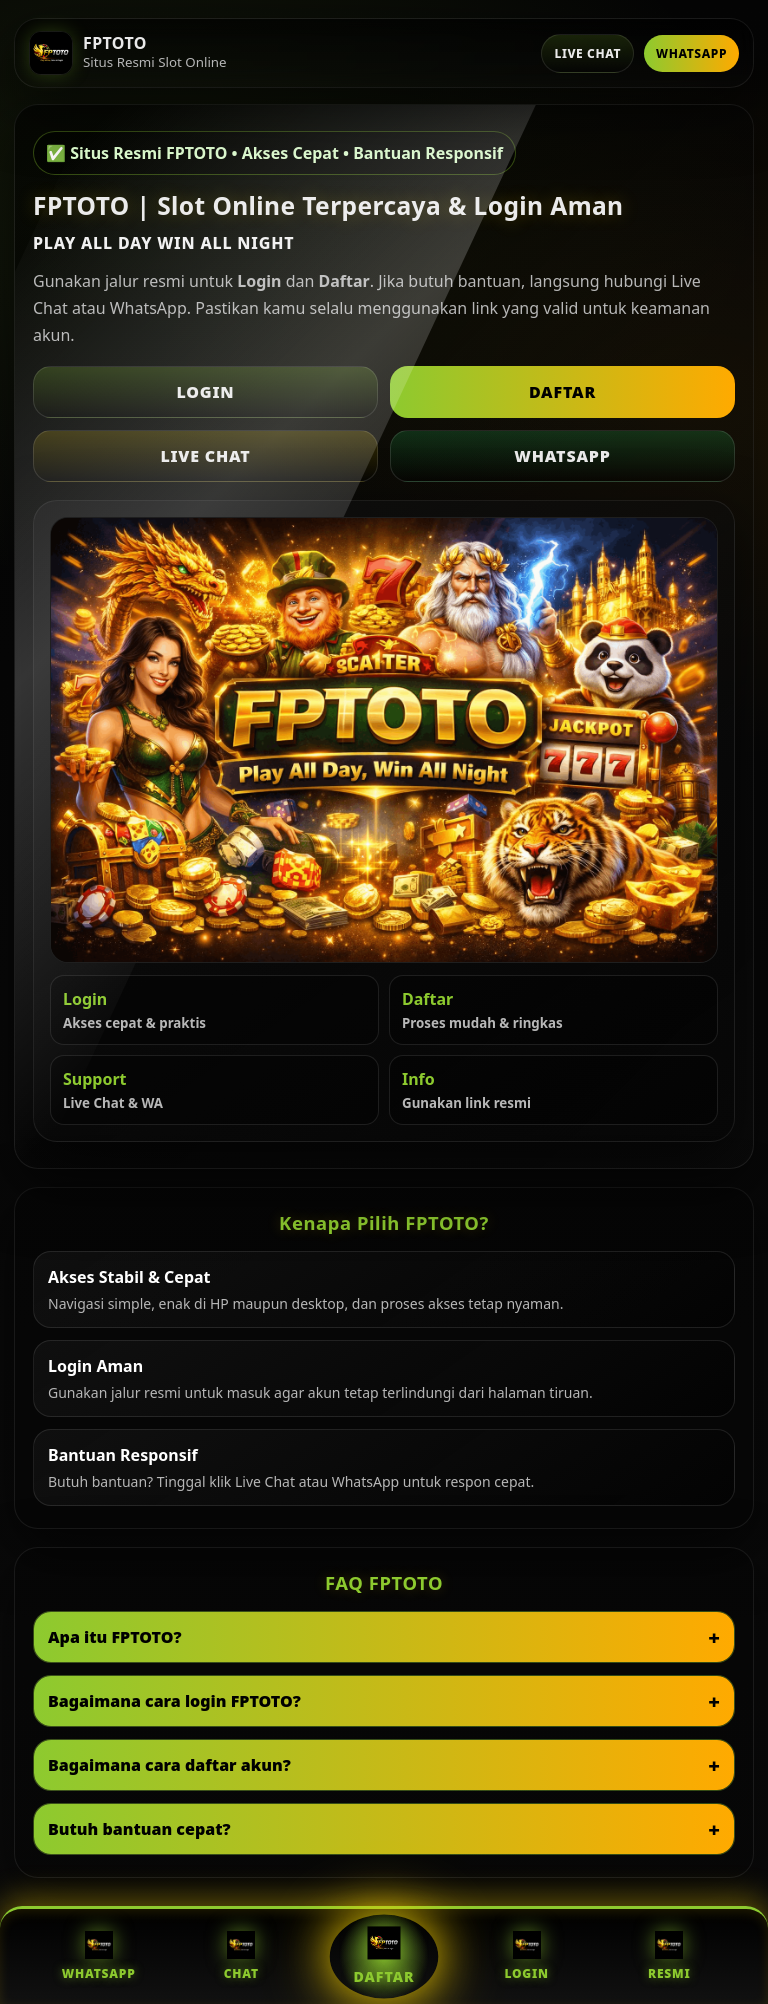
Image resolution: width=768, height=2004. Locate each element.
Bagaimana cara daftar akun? (169, 1765)
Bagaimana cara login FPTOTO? (174, 1701)
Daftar (562, 392)
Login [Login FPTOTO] (526, 1956)
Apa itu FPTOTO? (115, 1637)
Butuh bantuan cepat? (139, 1829)
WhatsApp (691, 53)
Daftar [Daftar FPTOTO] (383, 1956)
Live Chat (587, 53)
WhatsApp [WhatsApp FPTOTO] (99, 1956)
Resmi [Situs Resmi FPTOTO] (669, 1956)
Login (206, 392)
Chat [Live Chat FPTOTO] (241, 1956)
